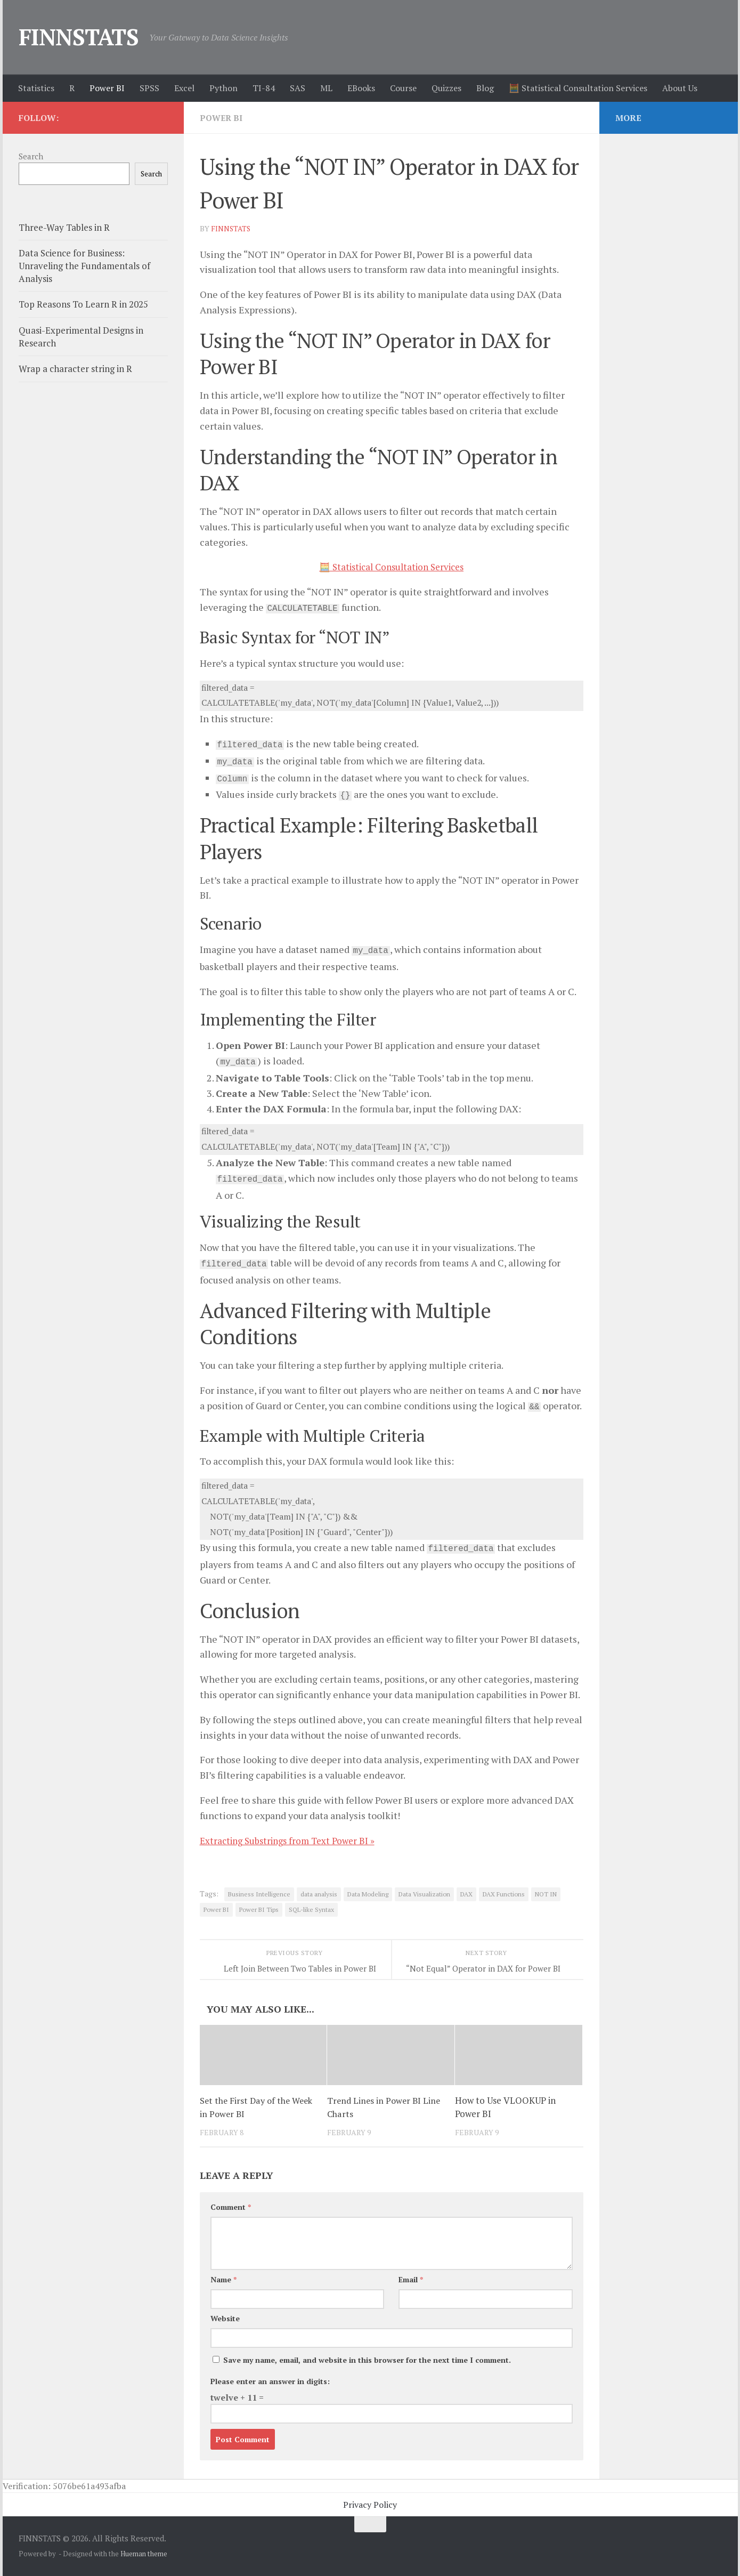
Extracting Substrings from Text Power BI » (292, 1840)
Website (225, 2318)
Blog (485, 88)
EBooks (361, 88)
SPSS (149, 88)
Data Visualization (424, 1894)
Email (411, 2279)
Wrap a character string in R (75, 368)
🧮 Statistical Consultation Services (578, 88)
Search (31, 156)
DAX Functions (504, 1894)
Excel (184, 88)
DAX (466, 1894)
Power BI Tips (259, 1909)
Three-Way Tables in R (64, 227)
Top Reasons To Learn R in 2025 (83, 304)
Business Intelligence (259, 1894)
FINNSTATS (79, 37)
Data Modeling (367, 1894)
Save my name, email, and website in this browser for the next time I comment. (367, 2360)
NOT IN (546, 1894)
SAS (297, 88)
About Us (679, 88)
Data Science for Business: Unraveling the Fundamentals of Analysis (84, 265)
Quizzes (446, 88)
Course (403, 88)
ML (326, 88)
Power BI (107, 88)
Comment (230, 2207)
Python (223, 88)
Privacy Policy (370, 2504)
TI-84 (264, 88)
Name (223, 2279)
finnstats (231, 228)
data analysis (318, 1894)
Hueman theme (143, 2553)
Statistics (36, 88)
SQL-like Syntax (311, 1909)
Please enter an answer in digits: (270, 2381)
